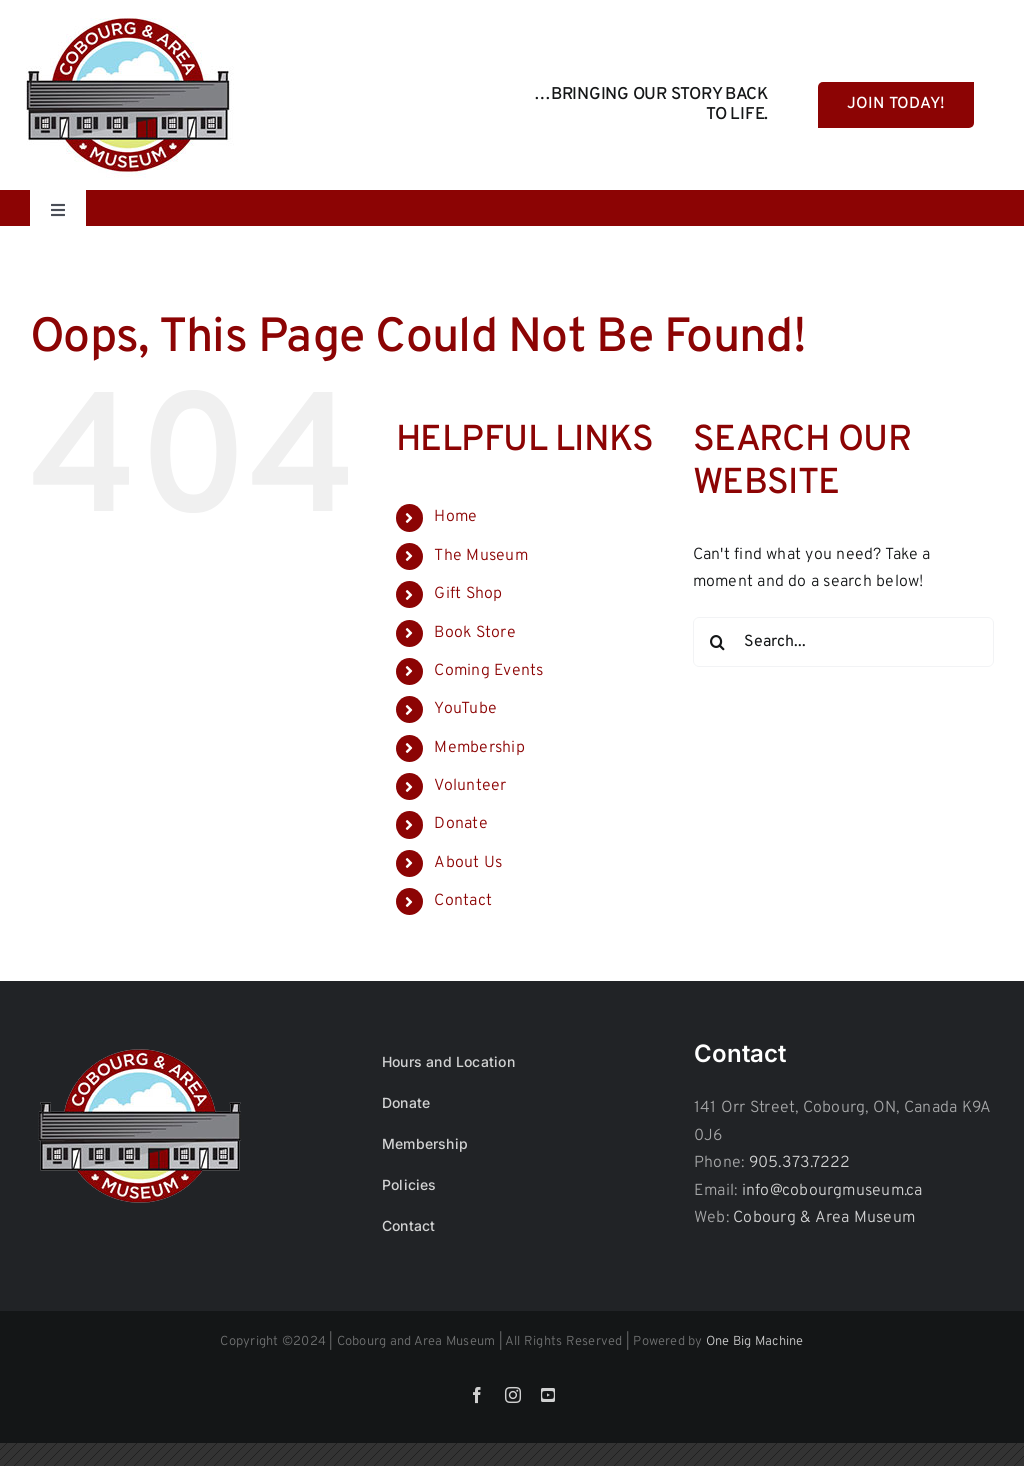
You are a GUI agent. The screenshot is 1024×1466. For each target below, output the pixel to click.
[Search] (718, 642)
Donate (460, 824)
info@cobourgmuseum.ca (832, 1191)
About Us (468, 863)
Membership (479, 748)
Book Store (474, 633)
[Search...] (843, 642)
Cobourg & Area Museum (824, 1218)
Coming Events (488, 671)
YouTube (465, 709)
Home (455, 517)
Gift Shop (468, 594)
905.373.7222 (800, 1163)
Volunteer (470, 786)
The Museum (480, 556)
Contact (463, 901)
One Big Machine (755, 1342)
